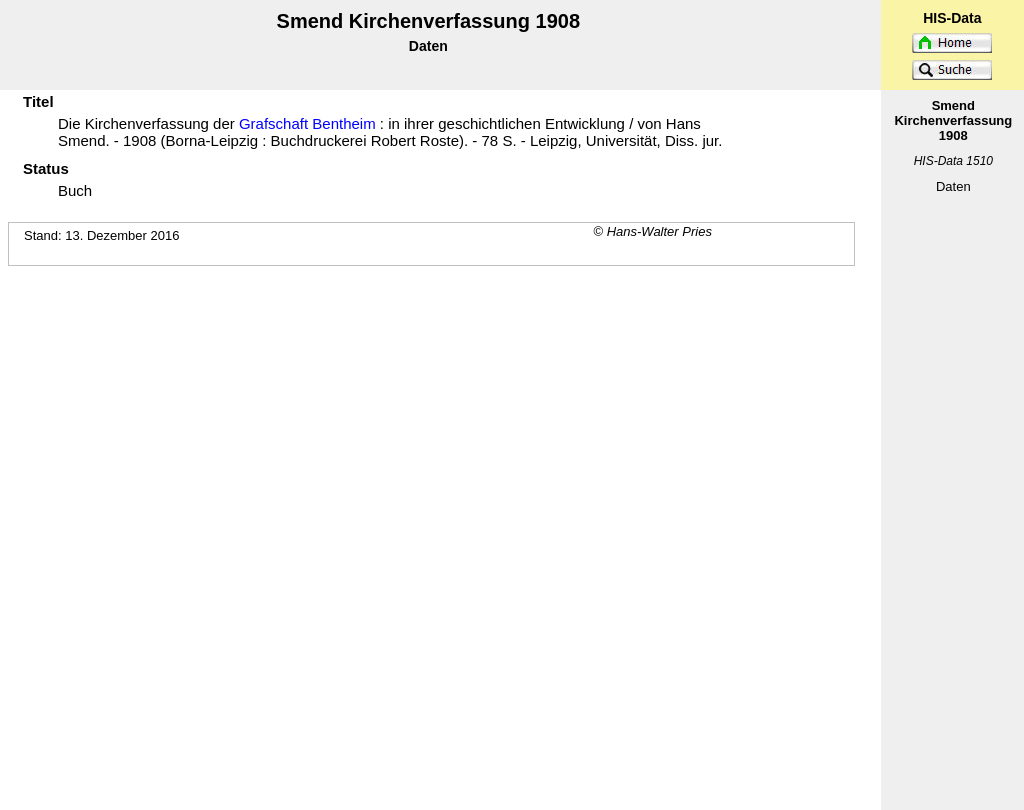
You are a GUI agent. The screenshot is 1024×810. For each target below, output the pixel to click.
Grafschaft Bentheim (307, 123)
